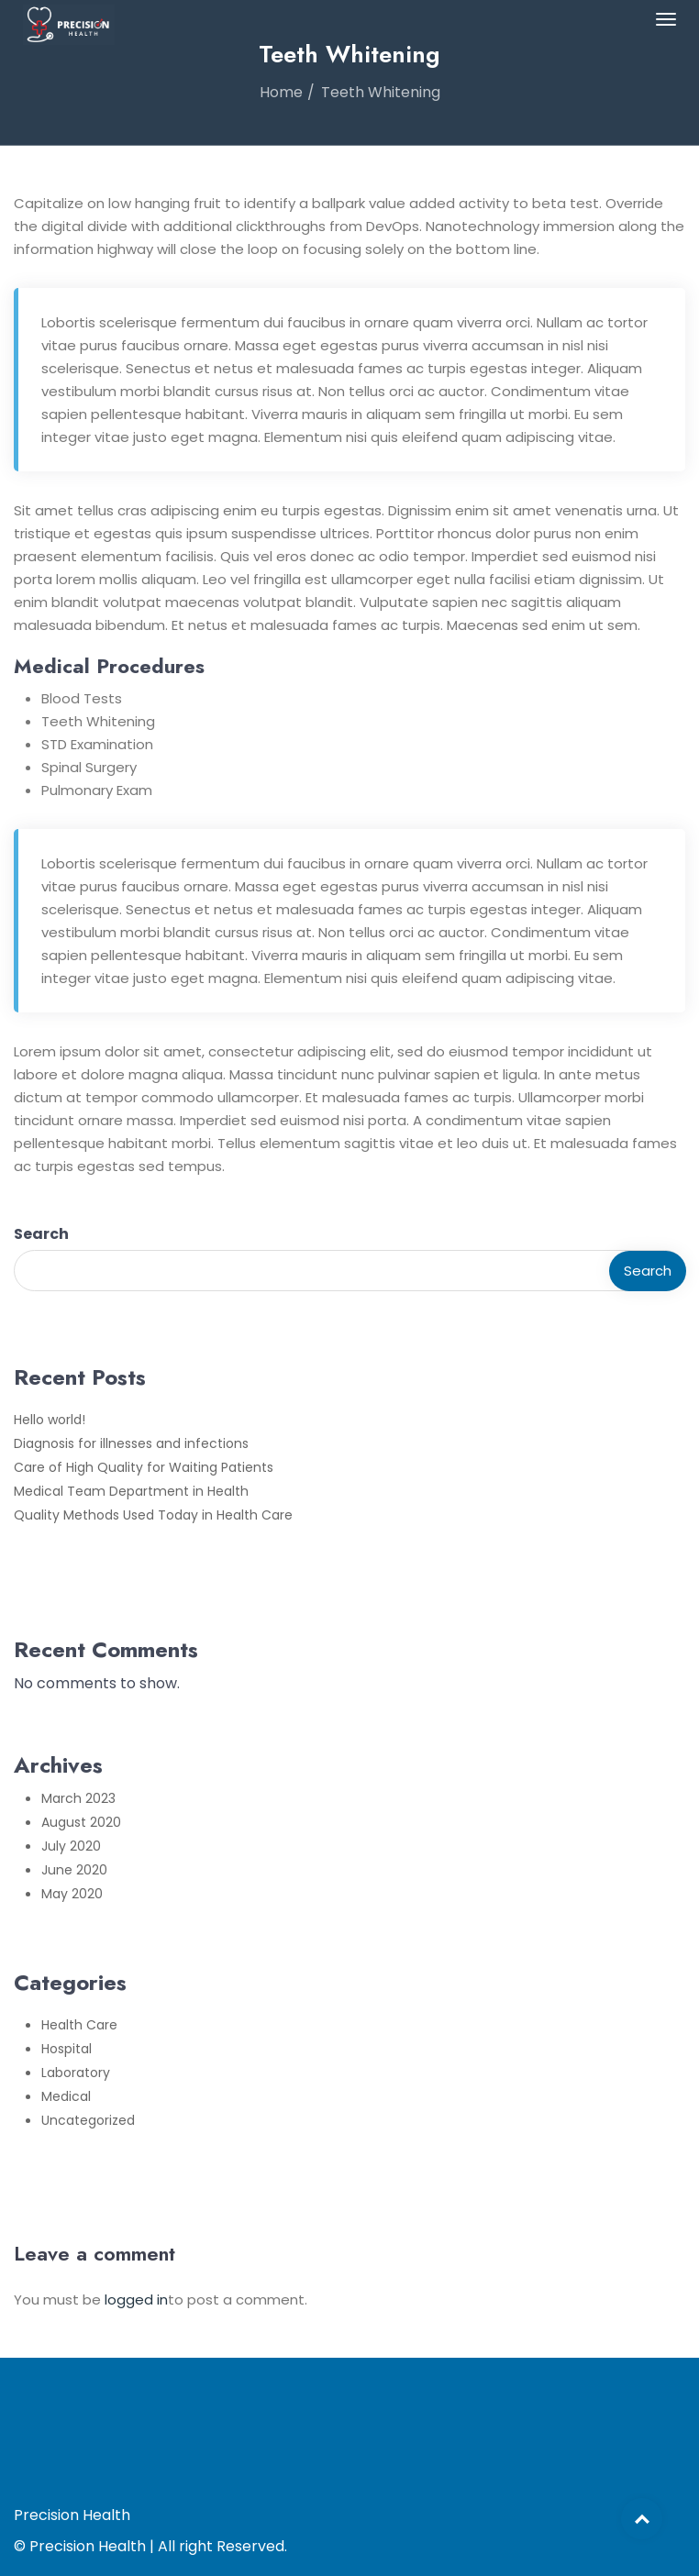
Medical (66, 2096)
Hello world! (49, 1419)
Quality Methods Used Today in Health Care (153, 1515)
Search (41, 1233)
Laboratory (75, 2072)
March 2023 (78, 1798)
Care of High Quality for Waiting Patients (143, 1467)
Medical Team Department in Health (131, 1491)
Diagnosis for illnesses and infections (131, 1443)
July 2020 (71, 1846)
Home (281, 92)
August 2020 (81, 1822)
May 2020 (72, 1894)
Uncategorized (88, 2120)
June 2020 (74, 1870)
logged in (136, 2299)
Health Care (79, 2025)
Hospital (66, 2049)
